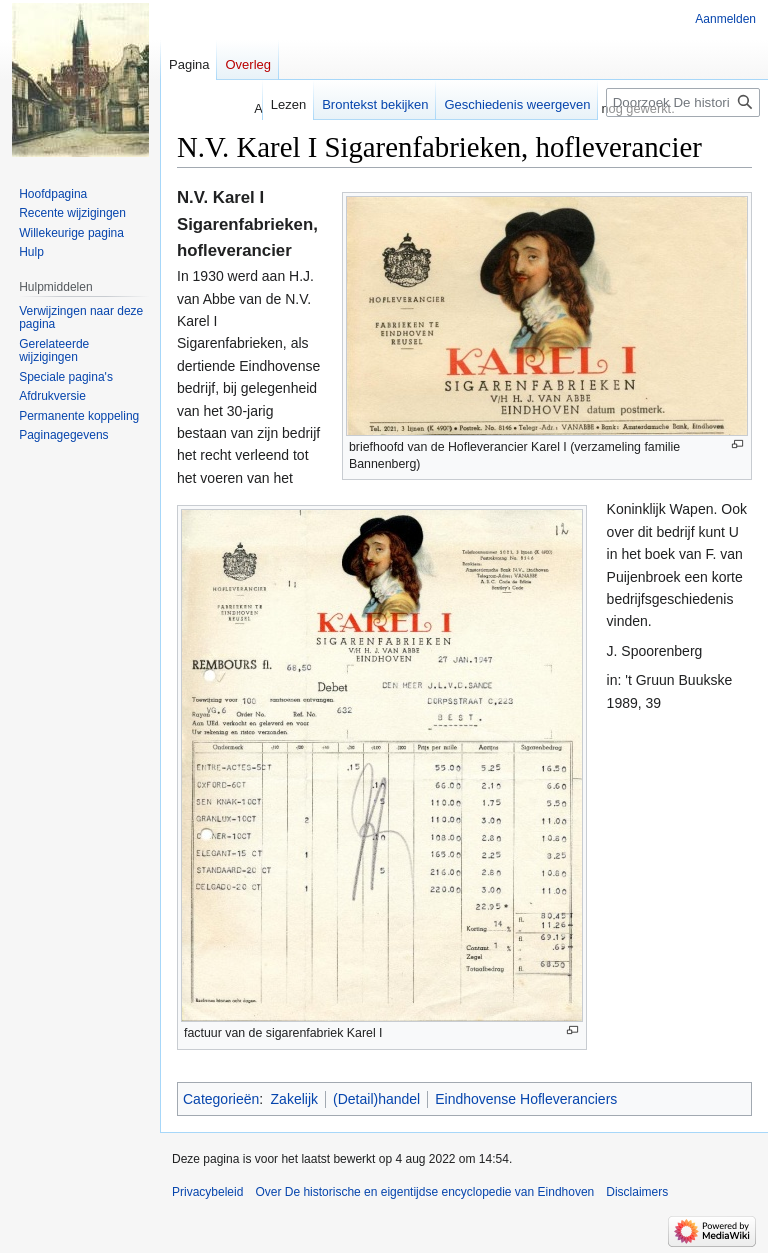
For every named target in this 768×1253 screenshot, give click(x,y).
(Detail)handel (376, 1099)
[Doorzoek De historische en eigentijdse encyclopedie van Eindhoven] (683, 102)
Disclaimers (637, 1192)
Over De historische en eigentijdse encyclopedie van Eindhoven (424, 1192)
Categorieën (221, 1099)
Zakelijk (294, 1099)
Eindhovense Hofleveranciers (526, 1099)
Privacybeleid (207, 1192)
